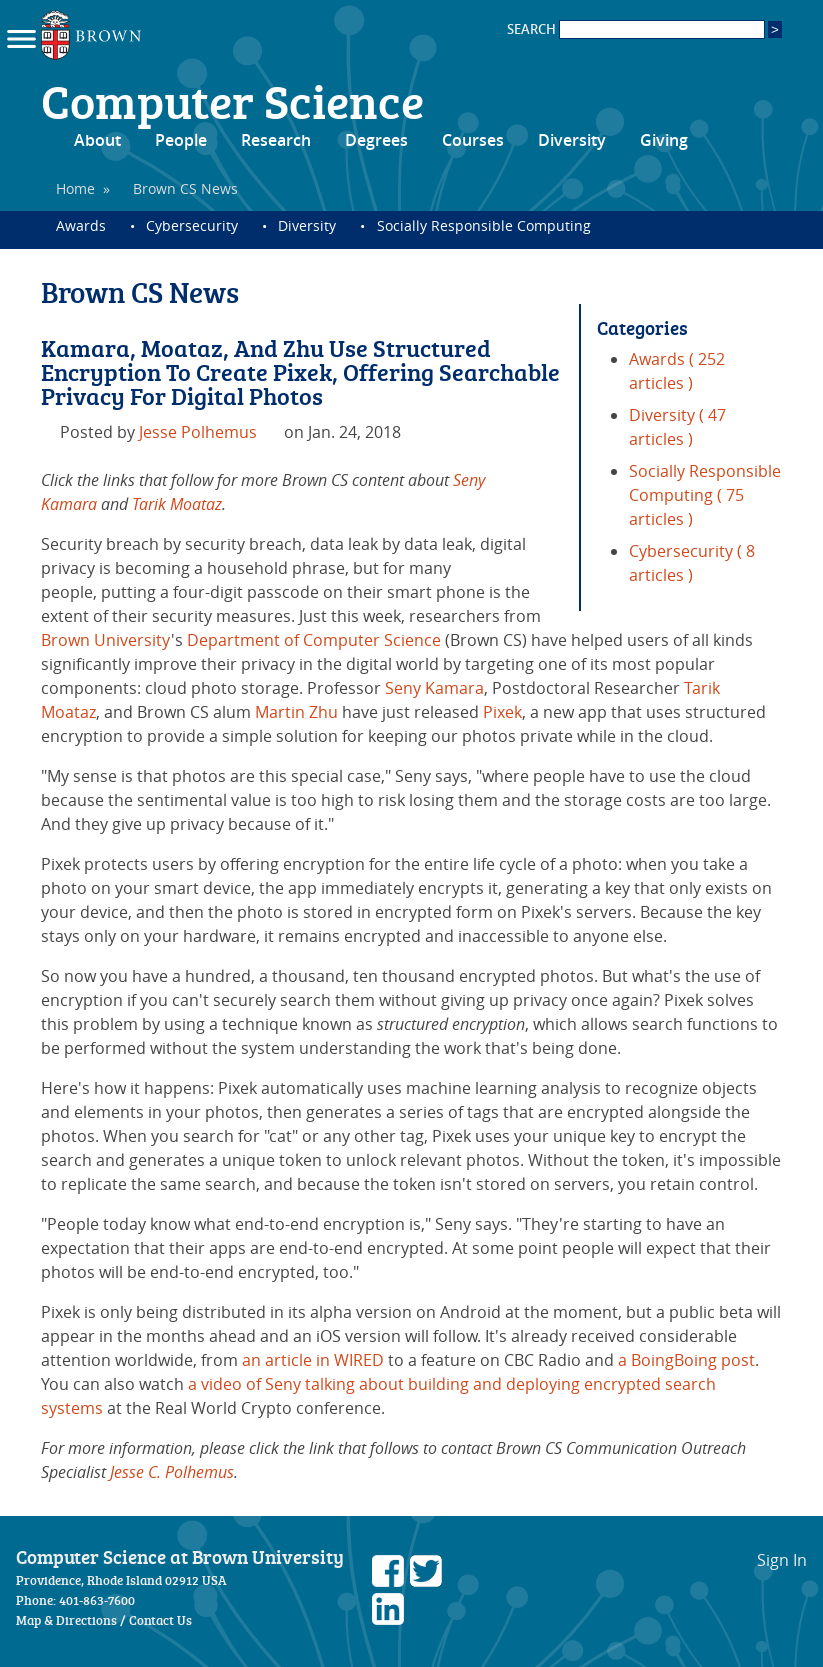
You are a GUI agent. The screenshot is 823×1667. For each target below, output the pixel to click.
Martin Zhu (296, 712)
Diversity (572, 140)
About (97, 140)
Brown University (106, 640)
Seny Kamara (434, 688)
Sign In (782, 1560)
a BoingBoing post (686, 1360)
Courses (473, 140)
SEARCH (636, 29)
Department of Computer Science (314, 640)
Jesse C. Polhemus (172, 1472)
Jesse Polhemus (198, 432)
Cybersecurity (192, 225)
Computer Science (232, 100)
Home (75, 188)
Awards (81, 225)
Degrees (376, 140)
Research (276, 140)
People (181, 140)
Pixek (502, 712)
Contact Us (160, 1620)
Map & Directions (66, 1620)
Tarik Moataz (177, 504)
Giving (664, 140)
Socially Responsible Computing (484, 225)
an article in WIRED (313, 1360)
